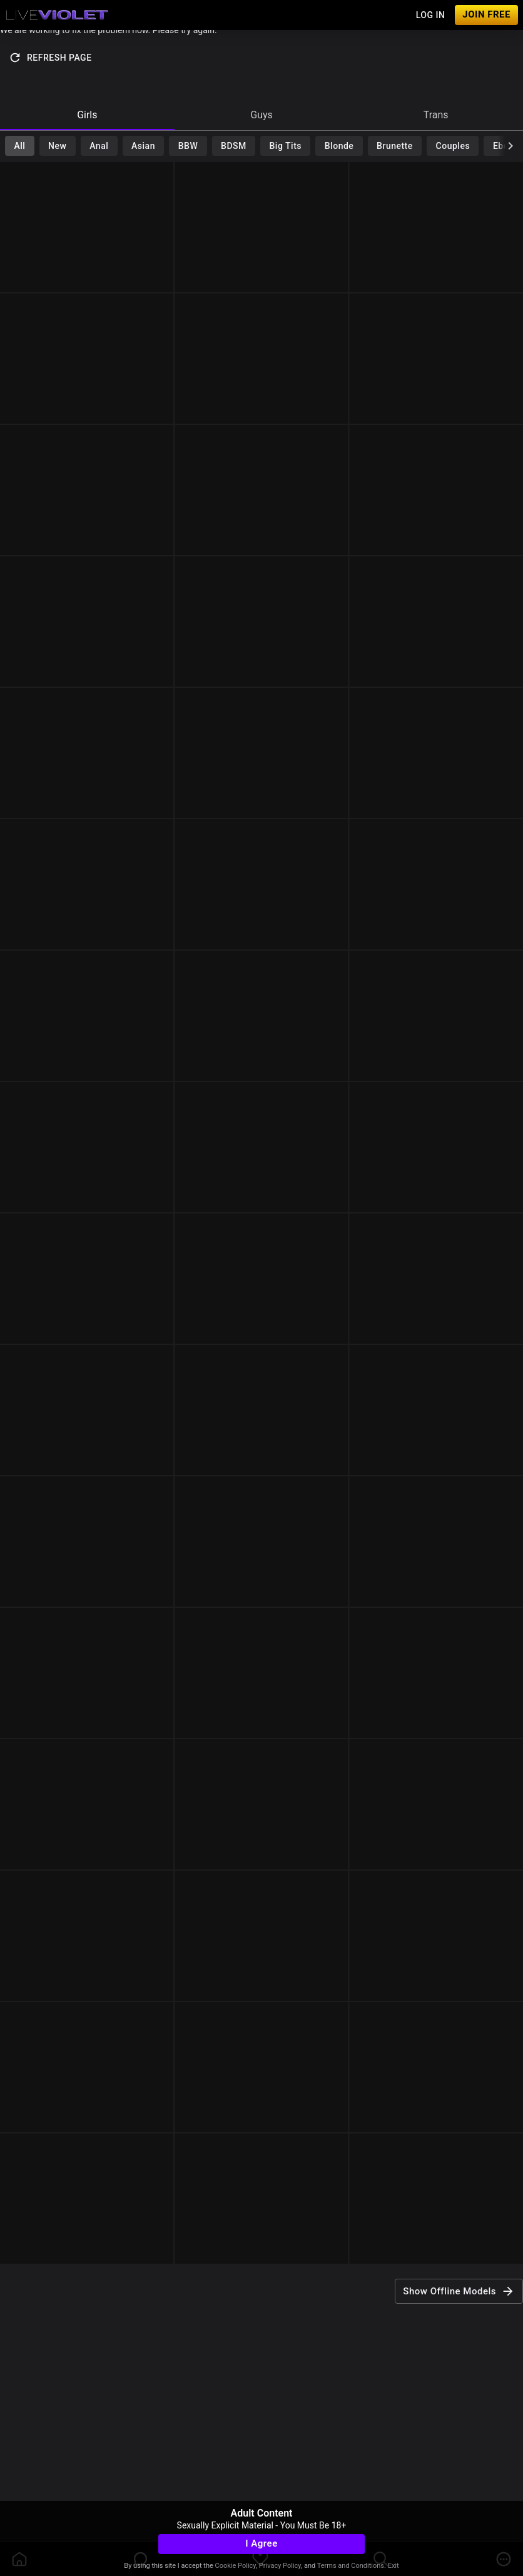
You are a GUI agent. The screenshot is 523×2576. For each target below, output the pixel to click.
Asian (143, 146)
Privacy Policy (280, 2566)
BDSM (233, 146)
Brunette (395, 146)
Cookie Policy (235, 2566)
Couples (453, 146)
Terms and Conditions (350, 2566)
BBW (188, 146)
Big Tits (286, 146)
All (19, 146)
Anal (98, 146)
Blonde (339, 146)
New (57, 146)
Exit (393, 2566)
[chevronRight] (510, 145)
